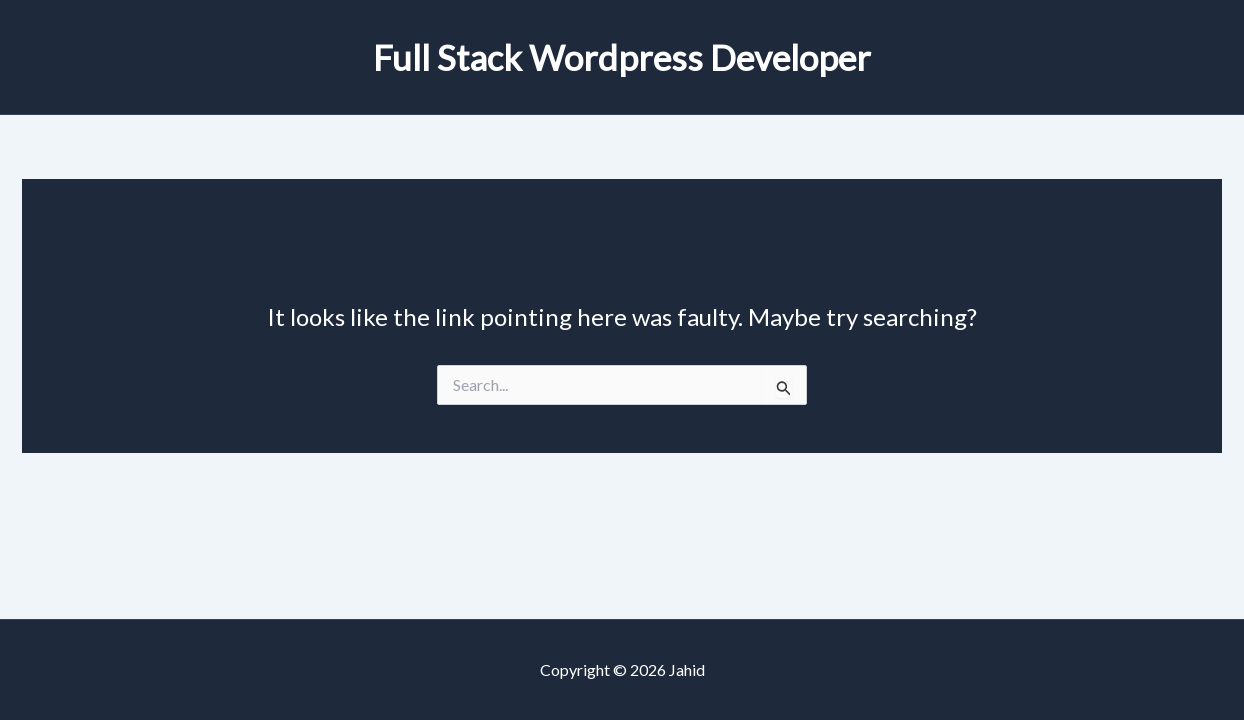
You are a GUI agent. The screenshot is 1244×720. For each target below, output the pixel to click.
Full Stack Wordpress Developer (622, 57)
